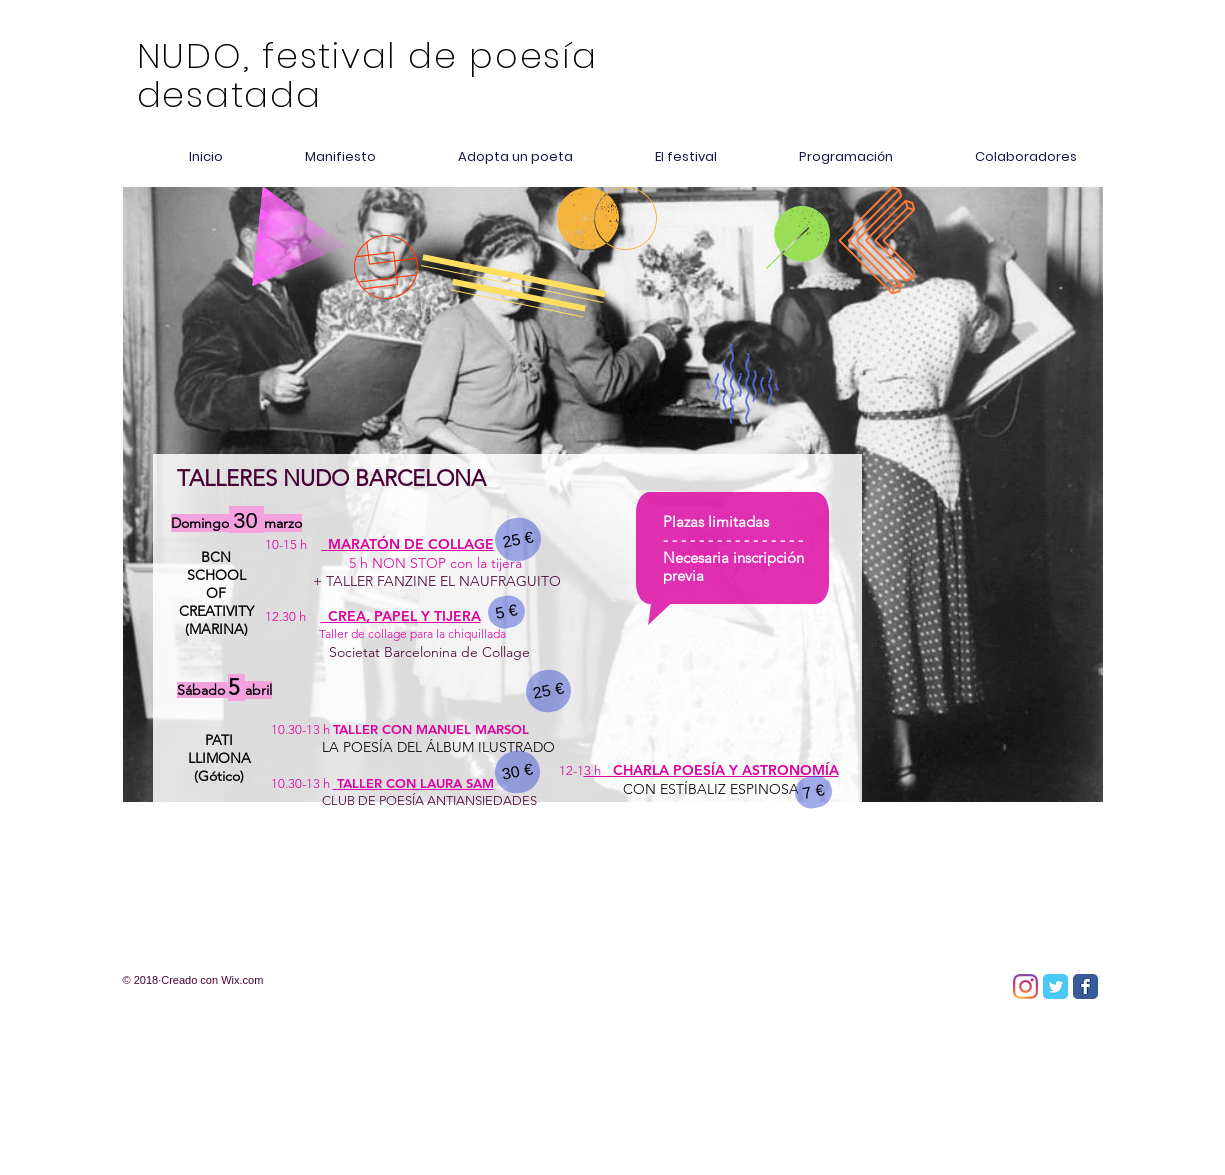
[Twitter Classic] (1055, 986)
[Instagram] (1025, 986)
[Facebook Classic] (1085, 986)
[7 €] (813, 792)
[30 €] (517, 771)
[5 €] (506, 612)
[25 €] (517, 539)
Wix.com (242, 980)
